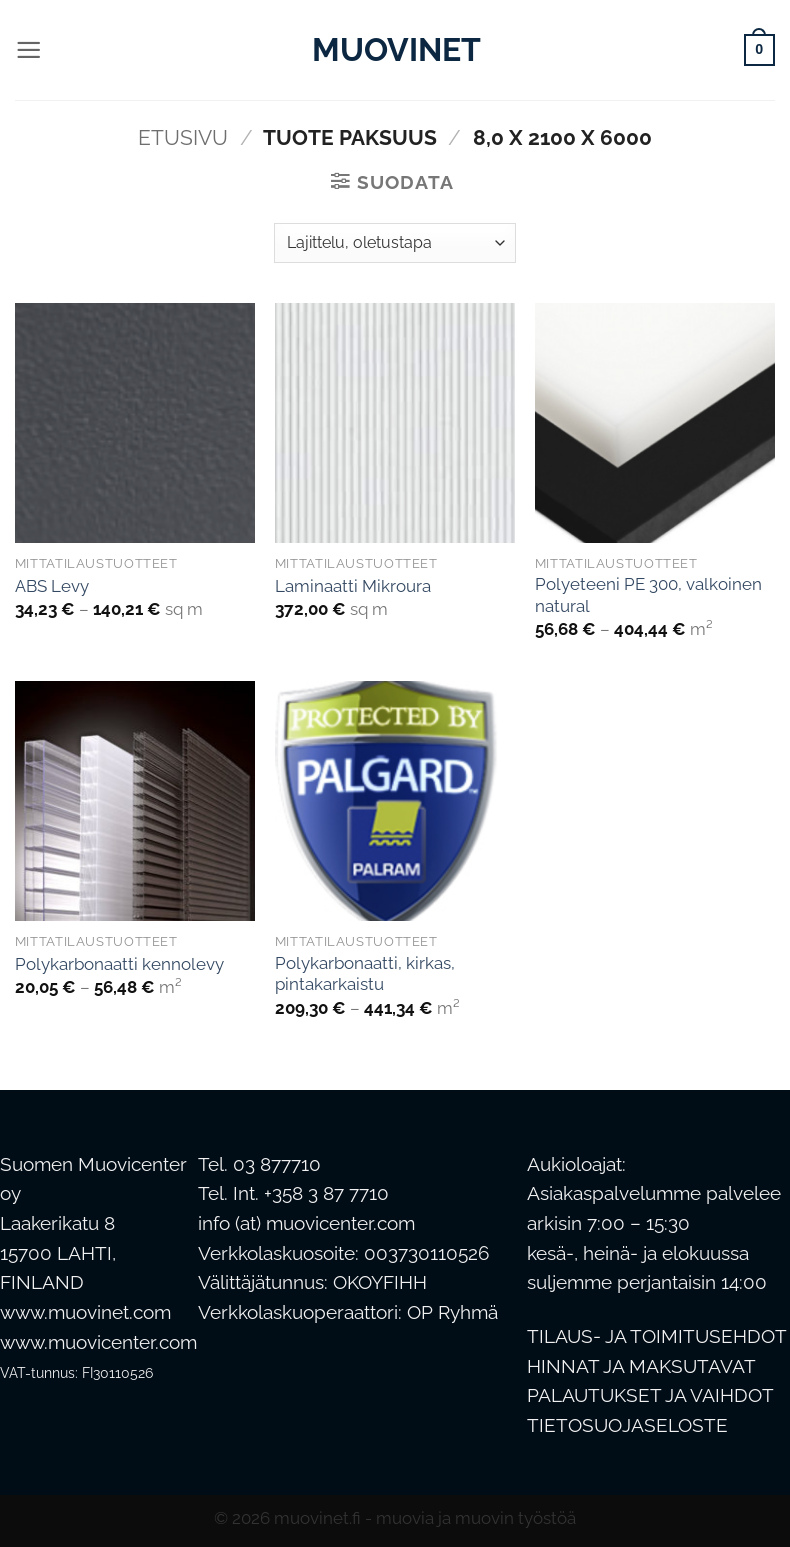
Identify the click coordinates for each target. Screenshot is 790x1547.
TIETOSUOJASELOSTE (627, 1425)
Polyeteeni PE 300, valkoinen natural (648, 595)
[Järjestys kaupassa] (394, 243)
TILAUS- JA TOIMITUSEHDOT (657, 1336)
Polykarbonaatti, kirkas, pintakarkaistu (365, 974)
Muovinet (395, 50)
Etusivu (183, 137)
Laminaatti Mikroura (353, 586)
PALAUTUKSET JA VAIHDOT (650, 1395)
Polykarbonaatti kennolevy (119, 964)
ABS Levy (52, 586)
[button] (29, 50)
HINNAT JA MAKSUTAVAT (641, 1366)
